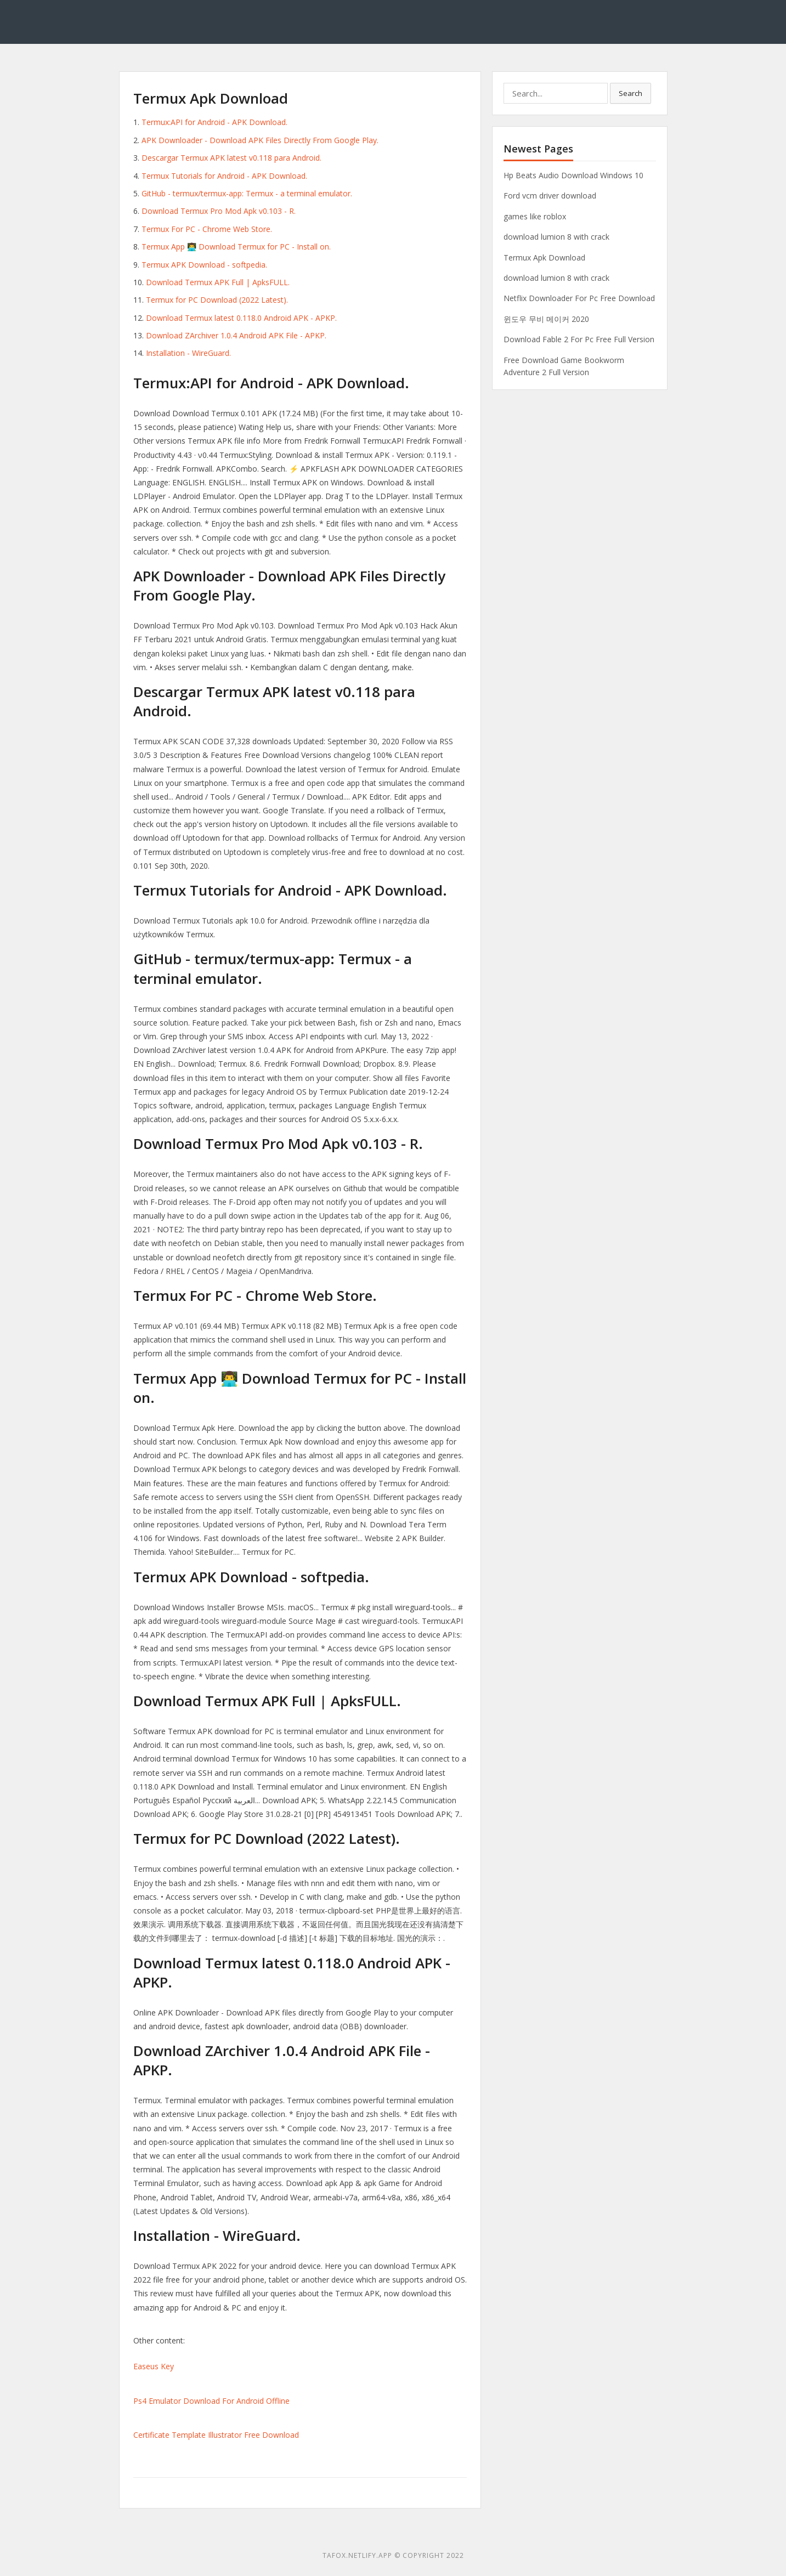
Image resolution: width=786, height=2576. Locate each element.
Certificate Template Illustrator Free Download (216, 2435)
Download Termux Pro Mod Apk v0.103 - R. (219, 211)
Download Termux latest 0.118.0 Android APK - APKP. (241, 318)
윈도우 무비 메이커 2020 (546, 319)
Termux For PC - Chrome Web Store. (207, 229)
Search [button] (630, 93)
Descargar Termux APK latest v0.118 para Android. (231, 157)
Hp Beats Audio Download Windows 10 (573, 175)
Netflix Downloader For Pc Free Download (579, 298)
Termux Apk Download (544, 257)
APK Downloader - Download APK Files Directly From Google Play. (260, 140)
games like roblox (535, 216)
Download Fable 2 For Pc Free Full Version (579, 339)
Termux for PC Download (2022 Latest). (217, 300)
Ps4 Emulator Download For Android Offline (211, 2401)
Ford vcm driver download (550, 195)
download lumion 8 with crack (556, 236)
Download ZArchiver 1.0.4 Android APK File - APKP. (236, 335)
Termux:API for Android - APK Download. (214, 122)
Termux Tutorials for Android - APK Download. (224, 176)
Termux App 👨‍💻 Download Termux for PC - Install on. (236, 246)
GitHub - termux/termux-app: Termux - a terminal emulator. (247, 193)
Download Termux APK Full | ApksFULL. (218, 282)
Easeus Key (153, 2366)
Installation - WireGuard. (188, 353)
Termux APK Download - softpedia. (204, 264)
